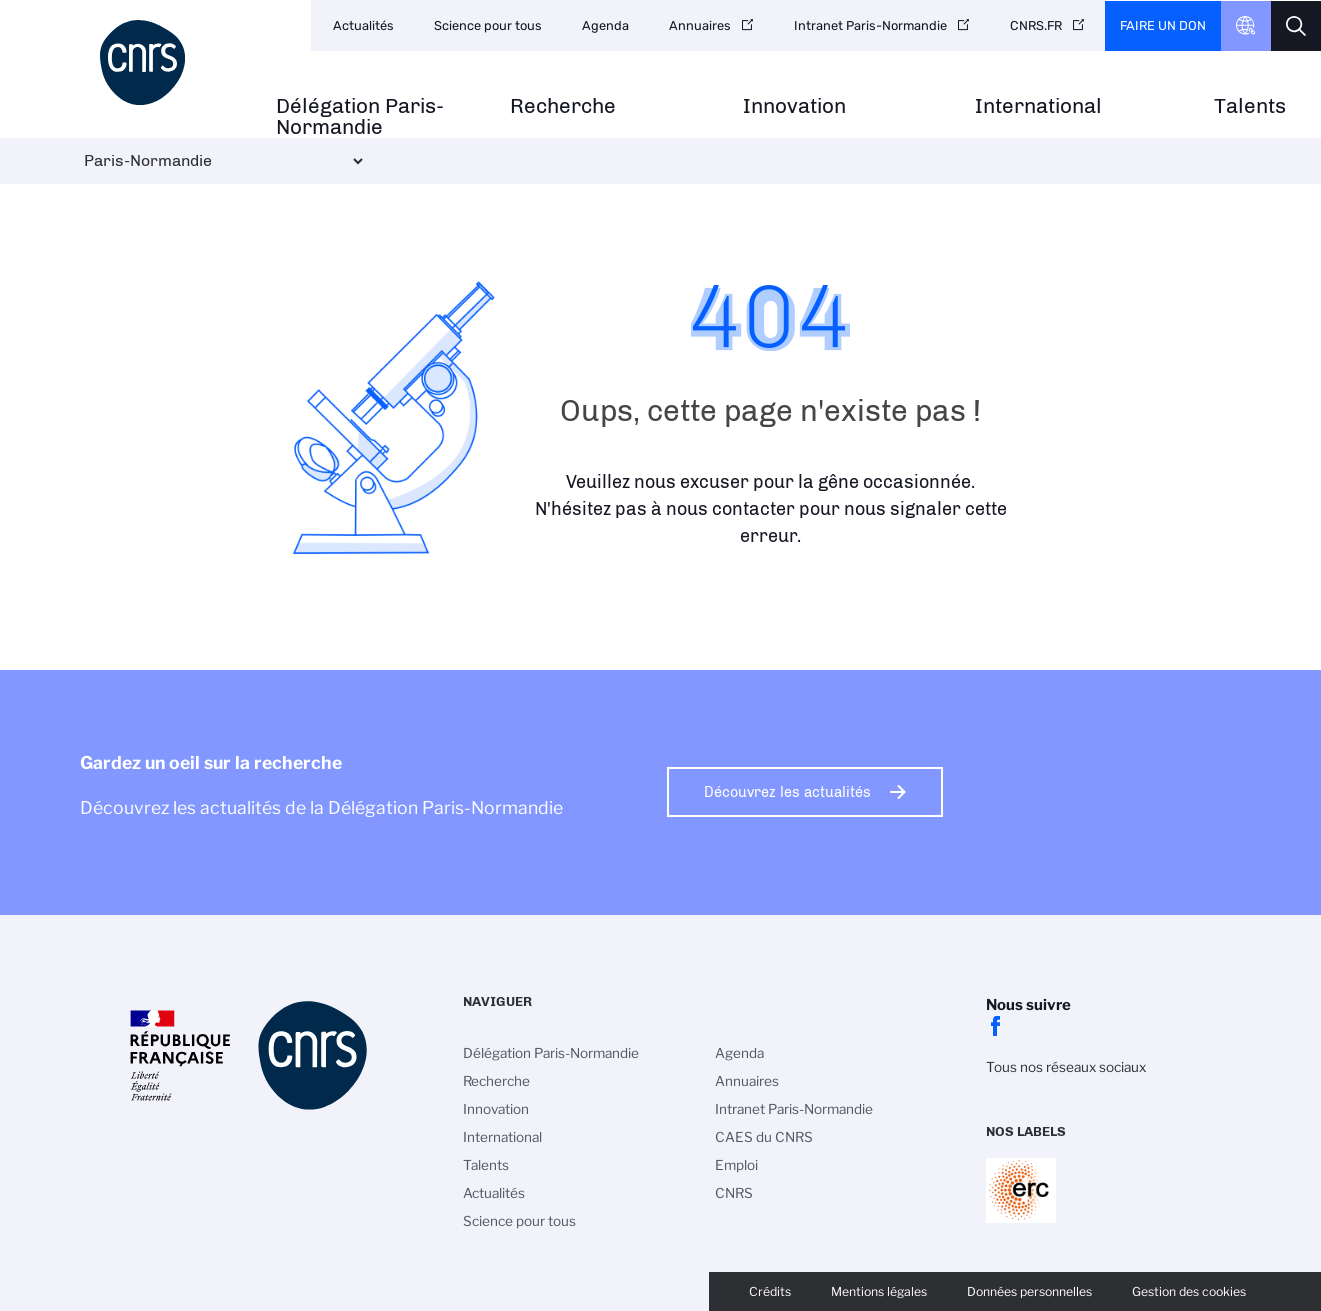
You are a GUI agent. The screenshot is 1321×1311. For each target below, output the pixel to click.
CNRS (734, 1193)
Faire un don (1163, 25)
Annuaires (700, 25)
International (1038, 106)
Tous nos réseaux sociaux (1066, 1067)
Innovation (794, 106)
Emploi (736, 1165)
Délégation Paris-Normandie (360, 117)
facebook (996, 1026)
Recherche (563, 106)
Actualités (363, 25)
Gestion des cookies (1189, 1291)
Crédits (770, 1291)
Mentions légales (879, 1291)
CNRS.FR (1036, 25)
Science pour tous (488, 25)
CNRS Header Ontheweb (1246, 26)
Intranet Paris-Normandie (870, 25)
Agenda (605, 25)
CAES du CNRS (764, 1137)
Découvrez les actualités (787, 792)
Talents (1250, 106)
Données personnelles (1029, 1291)
